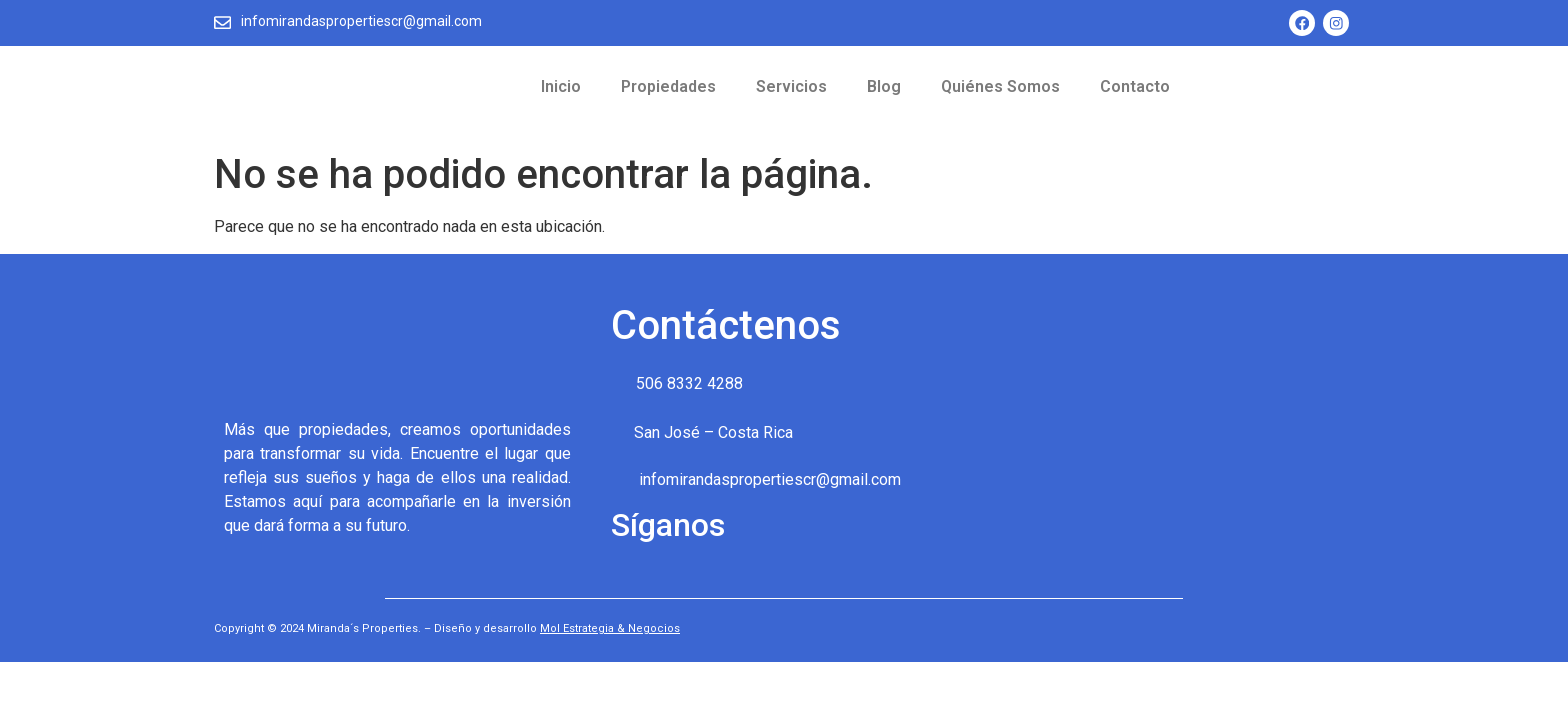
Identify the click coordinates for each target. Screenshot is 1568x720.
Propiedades (668, 87)
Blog (884, 87)
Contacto (1135, 87)
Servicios (791, 87)
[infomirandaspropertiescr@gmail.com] (223, 22)
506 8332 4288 (689, 384)
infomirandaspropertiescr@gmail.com (362, 21)
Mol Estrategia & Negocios (610, 629)
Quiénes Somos (1000, 87)
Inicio (561, 87)
